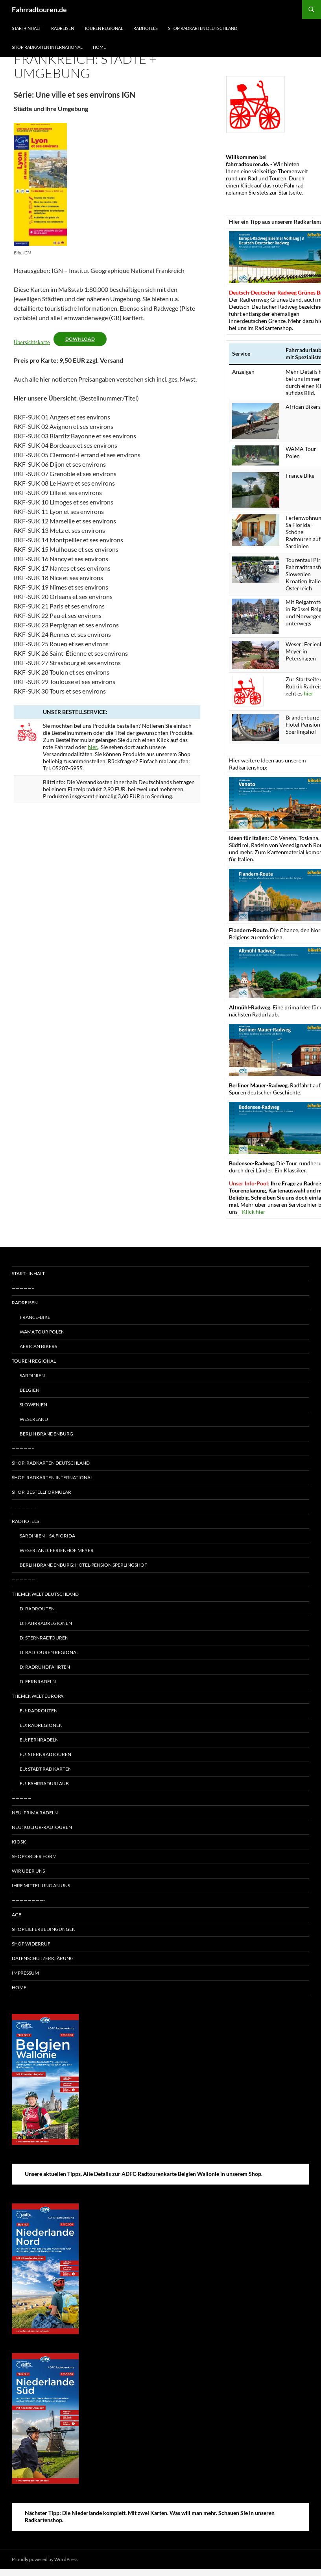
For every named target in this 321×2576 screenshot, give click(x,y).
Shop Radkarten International (47, 47)
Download (80, 339)
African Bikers (38, 1346)
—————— (23, 1507)
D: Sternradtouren (44, 1638)
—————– (23, 1288)
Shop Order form (34, 1856)
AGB (17, 1915)
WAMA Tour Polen (42, 1332)
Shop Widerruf (31, 1944)
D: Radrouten (37, 1609)
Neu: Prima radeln (35, 1813)
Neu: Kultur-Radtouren (42, 1827)
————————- (28, 1900)
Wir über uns (28, 1871)
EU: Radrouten (38, 1711)
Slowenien (33, 1405)
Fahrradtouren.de (39, 9)
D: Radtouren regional (49, 1652)
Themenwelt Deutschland (45, 1594)
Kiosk (19, 1842)
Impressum (25, 1973)
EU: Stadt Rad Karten (46, 1769)
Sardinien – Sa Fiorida (47, 1536)
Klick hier (254, 1211)
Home (99, 47)
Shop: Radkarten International (52, 1477)
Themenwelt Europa (37, 1696)
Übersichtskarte (32, 342)
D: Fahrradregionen (46, 1623)
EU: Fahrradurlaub (44, 1783)
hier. (93, 747)
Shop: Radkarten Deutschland (51, 1463)
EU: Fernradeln (39, 1740)
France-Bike (35, 1317)
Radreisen (62, 28)
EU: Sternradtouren (45, 1754)
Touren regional (103, 28)
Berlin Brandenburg (46, 1434)
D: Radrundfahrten (45, 1667)
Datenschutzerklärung (43, 1958)
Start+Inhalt (26, 28)
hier (309, 693)
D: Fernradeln (38, 1681)
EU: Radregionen (41, 1725)
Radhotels (145, 28)
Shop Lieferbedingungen (44, 1929)
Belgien (29, 1390)
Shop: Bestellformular (41, 1492)
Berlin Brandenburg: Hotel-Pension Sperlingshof (83, 1565)
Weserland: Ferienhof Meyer (57, 1550)
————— (21, 1798)
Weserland (34, 1419)
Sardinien (32, 1375)
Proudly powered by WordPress (44, 2559)
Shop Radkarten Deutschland (202, 28)
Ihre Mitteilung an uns (41, 1885)
